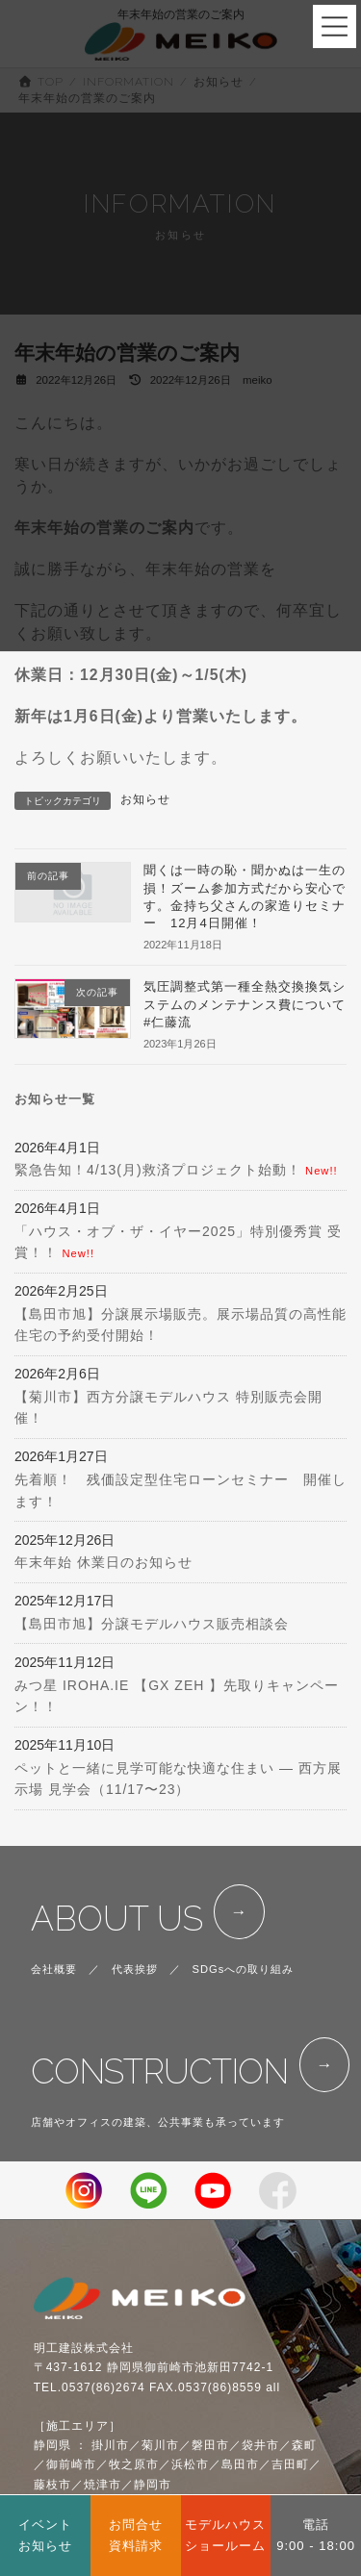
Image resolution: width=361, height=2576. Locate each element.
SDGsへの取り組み (244, 1969)
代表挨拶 (135, 1969)
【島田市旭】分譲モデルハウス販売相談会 (151, 1623)
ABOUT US (117, 1918)
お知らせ (145, 799)
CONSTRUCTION (159, 2071)
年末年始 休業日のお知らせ (103, 1563)
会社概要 (54, 1969)
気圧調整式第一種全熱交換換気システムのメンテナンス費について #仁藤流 (251, 1004)
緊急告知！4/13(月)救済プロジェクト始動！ (157, 1170)
